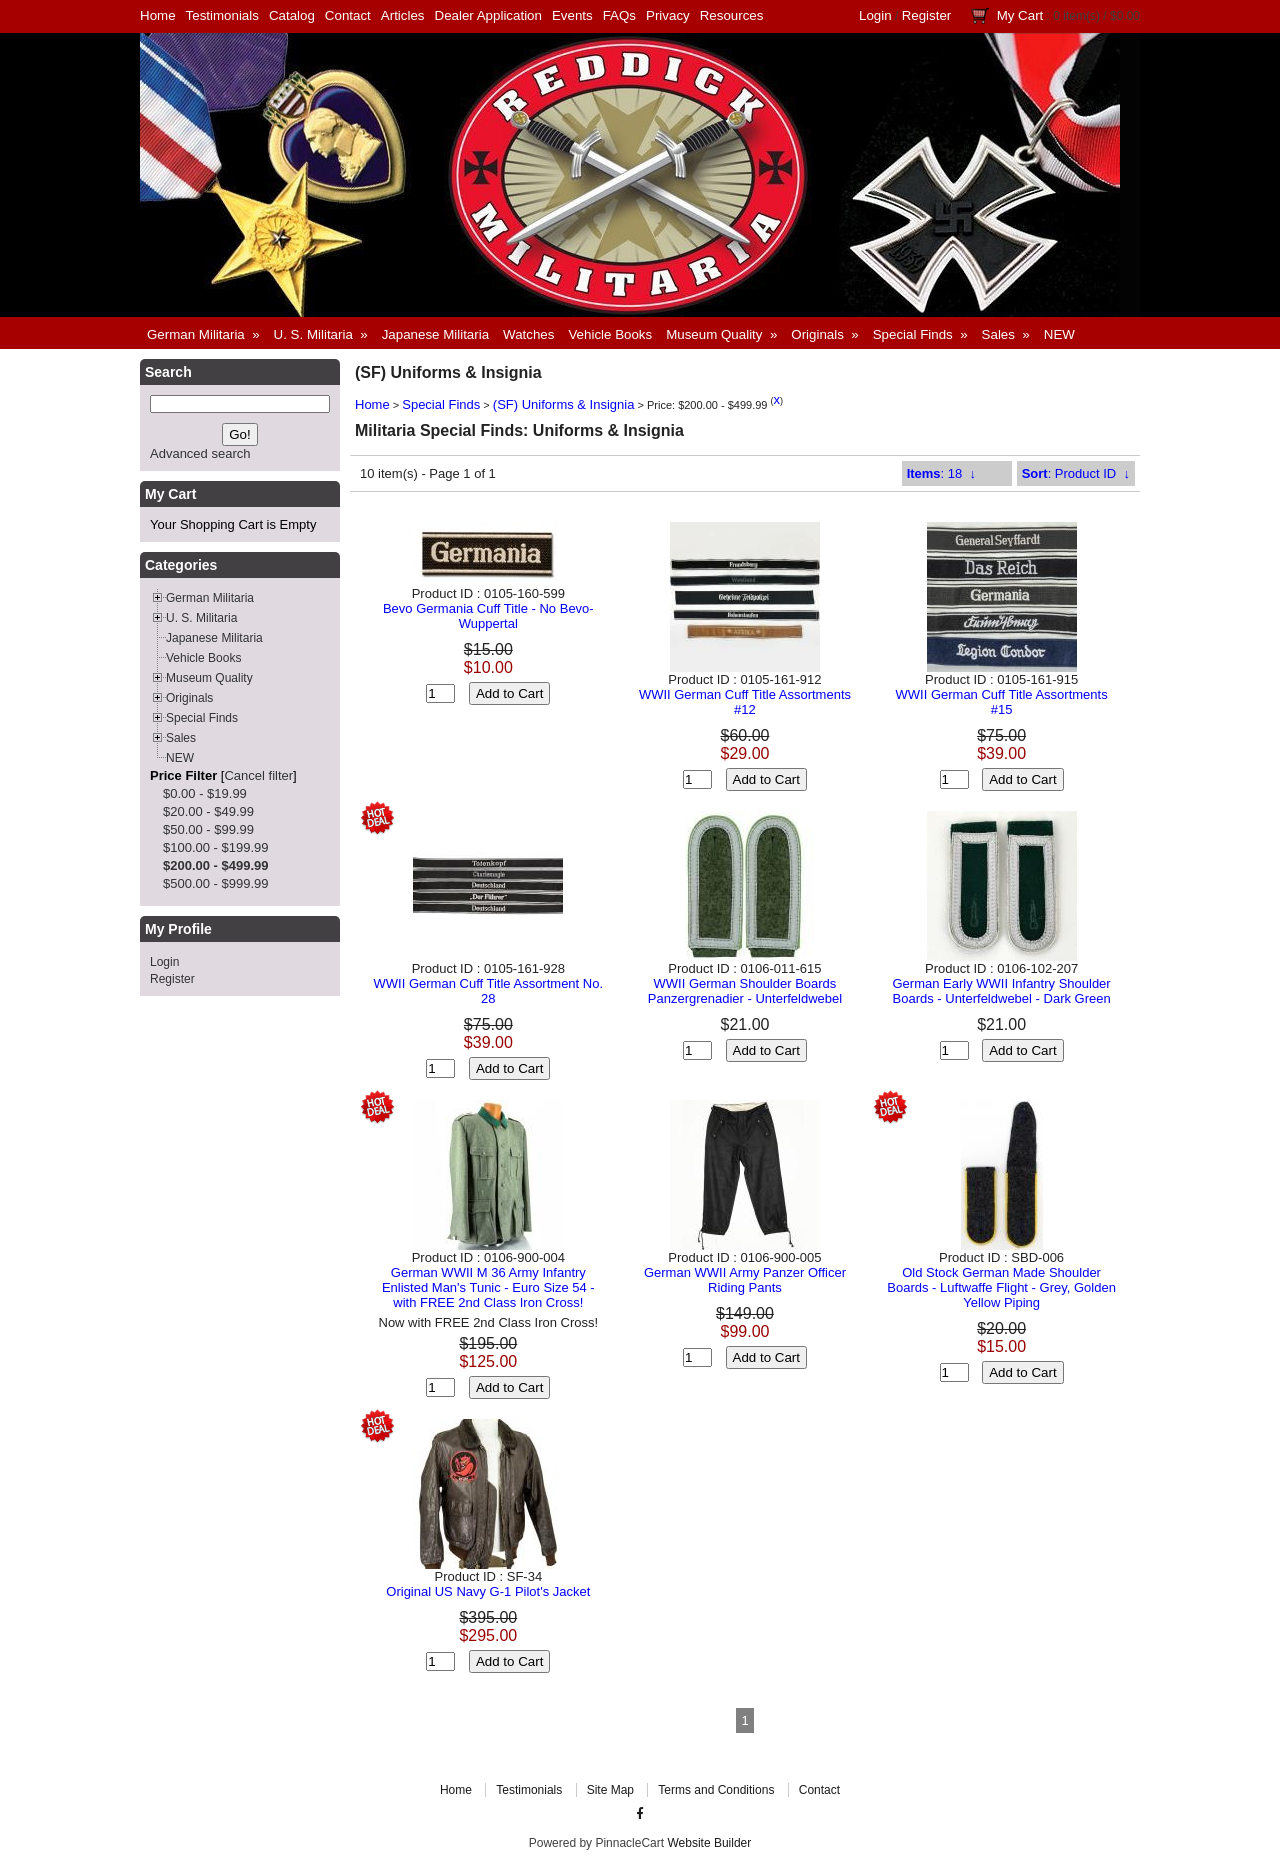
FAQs (619, 15)
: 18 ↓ (941, 473)
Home (158, 15)
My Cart (1020, 15)
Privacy (668, 15)
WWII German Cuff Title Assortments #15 (1002, 702)
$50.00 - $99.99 (208, 829)
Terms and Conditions (716, 1790)
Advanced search (200, 453)
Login (875, 15)
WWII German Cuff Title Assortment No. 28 (489, 991)
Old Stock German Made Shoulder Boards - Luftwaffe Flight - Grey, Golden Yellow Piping (1001, 1287)
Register (927, 15)
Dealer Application (488, 15)
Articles (403, 15)
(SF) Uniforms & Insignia (564, 404)
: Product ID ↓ (1076, 473)
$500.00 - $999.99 (216, 883)
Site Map (610, 1790)
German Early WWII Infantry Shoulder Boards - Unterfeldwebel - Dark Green (1002, 991)
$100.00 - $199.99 (216, 847)
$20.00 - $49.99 (208, 811)
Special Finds (441, 404)
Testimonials (222, 15)
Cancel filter (258, 775)
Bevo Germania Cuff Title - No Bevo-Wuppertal (488, 616)
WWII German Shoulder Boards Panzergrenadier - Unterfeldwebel (745, 991)
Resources (732, 15)
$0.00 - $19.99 (205, 793)
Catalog (292, 15)
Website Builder (709, 1843)
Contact (348, 15)
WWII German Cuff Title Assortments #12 (745, 702)
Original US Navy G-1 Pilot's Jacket (488, 1591)
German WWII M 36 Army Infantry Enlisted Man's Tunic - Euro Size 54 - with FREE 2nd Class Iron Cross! (488, 1287)
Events (572, 15)
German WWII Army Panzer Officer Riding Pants (745, 1280)
